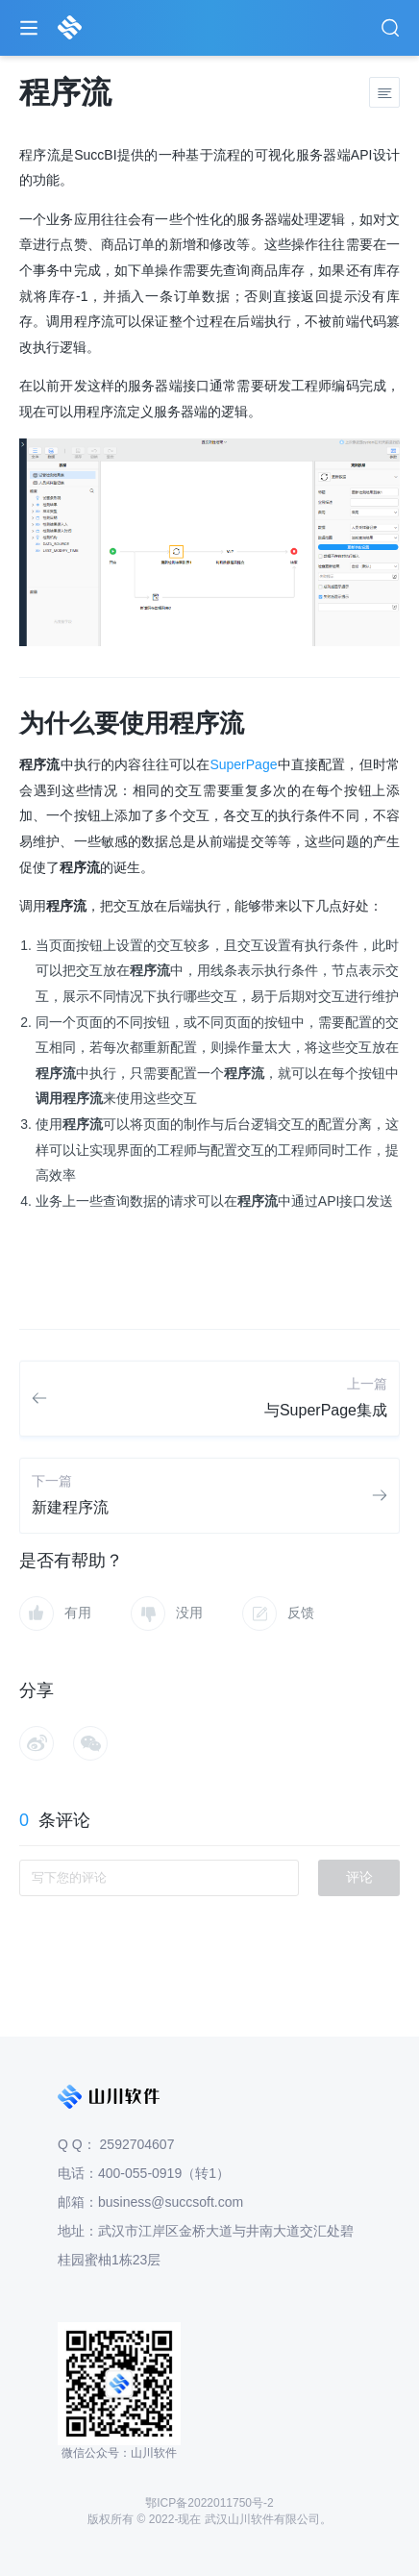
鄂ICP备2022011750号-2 (209, 2503)
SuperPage (243, 764)
